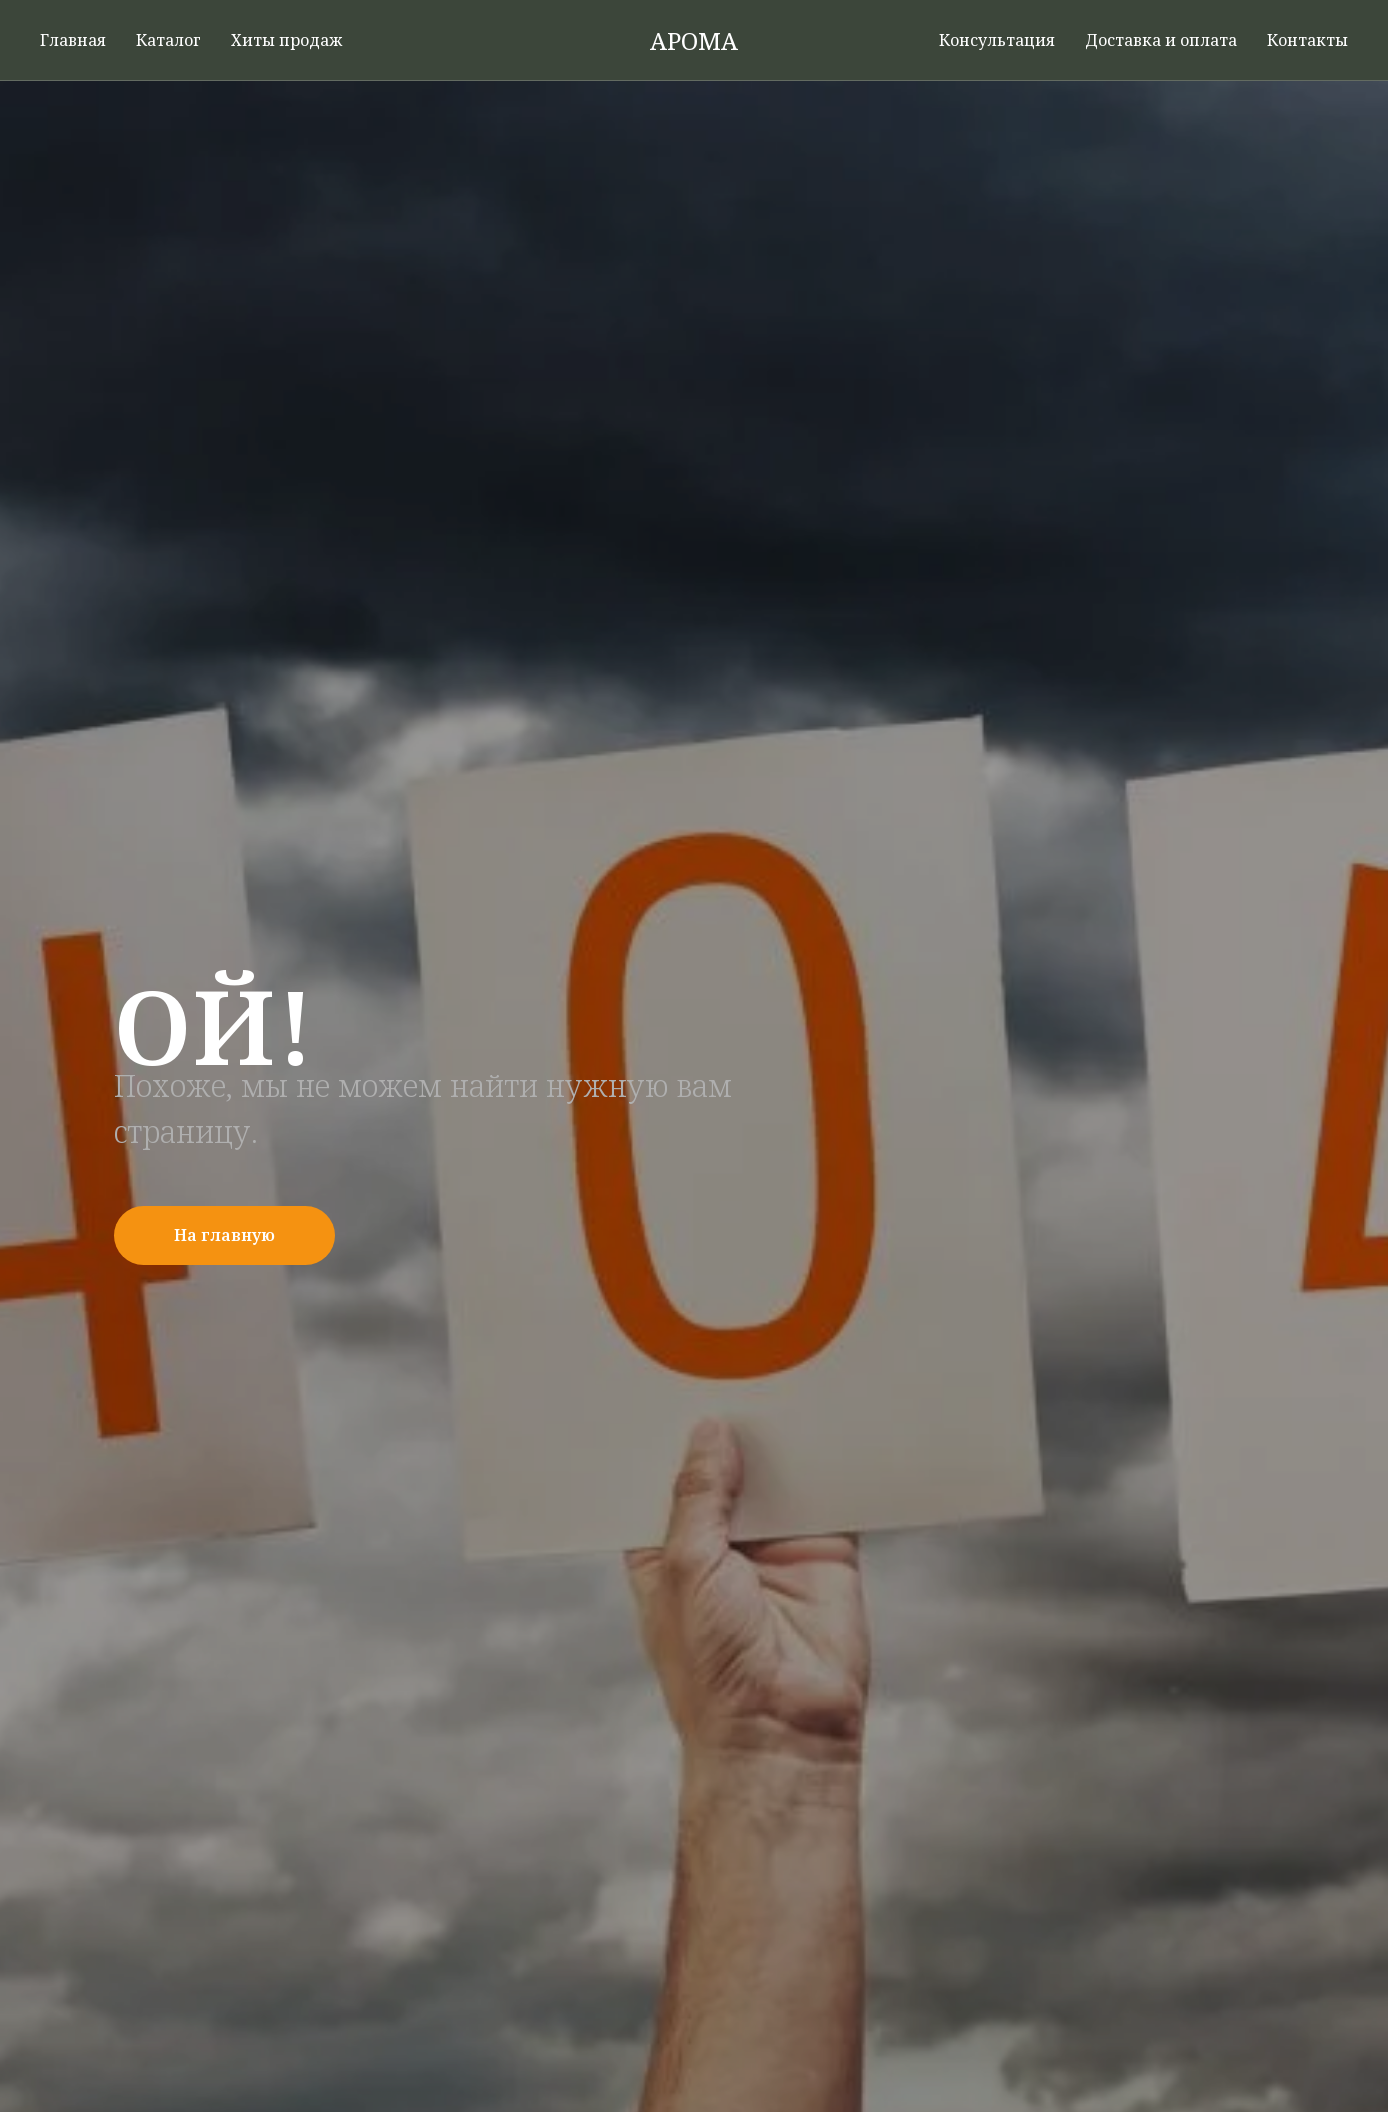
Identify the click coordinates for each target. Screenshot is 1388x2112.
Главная (73, 40)
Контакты (1307, 40)
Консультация (997, 40)
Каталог (168, 40)
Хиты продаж (286, 40)
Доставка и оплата (1161, 40)
